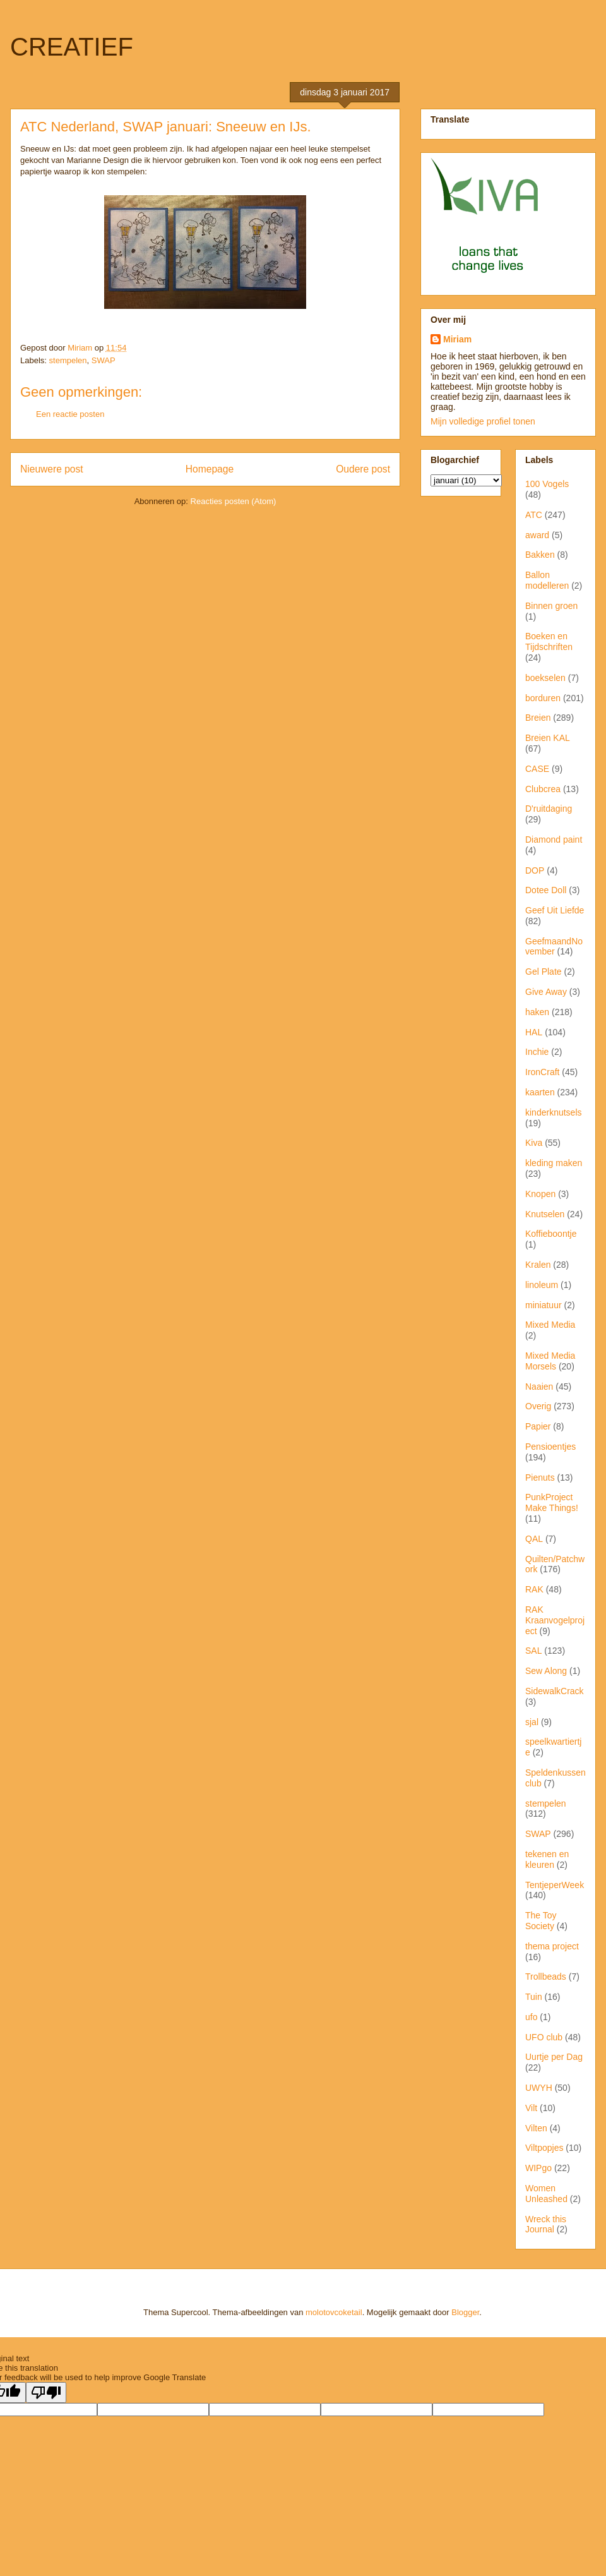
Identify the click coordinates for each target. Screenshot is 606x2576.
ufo (531, 2017)
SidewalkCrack (554, 1691)
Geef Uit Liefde (554, 910)
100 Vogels (547, 484)
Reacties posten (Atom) (233, 501)
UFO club (543, 2037)
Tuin (533, 1997)
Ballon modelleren (547, 580)
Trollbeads (545, 1976)
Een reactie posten (70, 414)
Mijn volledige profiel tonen (483, 421)
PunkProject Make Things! (551, 1502)
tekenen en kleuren (547, 1859)
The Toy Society (541, 1920)
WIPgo (538, 2168)
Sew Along (546, 1671)
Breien (537, 718)
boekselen (545, 678)
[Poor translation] (46, 2392)
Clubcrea (543, 789)
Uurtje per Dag (554, 2057)
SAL (533, 1651)
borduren (543, 698)
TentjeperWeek (554, 1885)
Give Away (546, 992)
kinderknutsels (553, 1112)
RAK (534, 1589)
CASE (537, 769)
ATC (533, 515)
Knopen (540, 1194)
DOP (534, 870)
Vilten (536, 2128)
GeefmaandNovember (554, 946)
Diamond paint (553, 839)
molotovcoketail (334, 2312)
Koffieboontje (550, 1234)
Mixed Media (550, 1325)
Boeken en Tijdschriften (549, 641)
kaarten (540, 1092)
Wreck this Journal (545, 2224)
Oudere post (363, 469)
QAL (534, 1539)
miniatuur (543, 1305)
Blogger (465, 2312)
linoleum (541, 1285)
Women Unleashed (546, 2193)
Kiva (533, 1143)
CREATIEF (71, 47)
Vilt (531, 2108)
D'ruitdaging (548, 808)
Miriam (457, 339)
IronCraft (542, 1072)
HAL (533, 1032)
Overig (538, 1406)
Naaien (539, 1386)
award (537, 535)
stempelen (68, 360)
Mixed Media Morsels (550, 1361)
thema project (552, 1946)
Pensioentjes (550, 1446)
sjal (531, 1722)
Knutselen (544, 1214)
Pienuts (540, 1477)
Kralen (537, 1265)
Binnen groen (551, 606)
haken (537, 1012)
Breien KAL (547, 738)
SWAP (104, 360)
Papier (537, 1426)
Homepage (210, 469)
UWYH (538, 2088)
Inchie (537, 1052)
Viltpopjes (544, 2148)
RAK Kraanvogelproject (555, 1620)
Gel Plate (543, 971)
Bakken (540, 555)
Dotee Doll (545, 890)
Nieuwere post (51, 469)
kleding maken (553, 1163)
